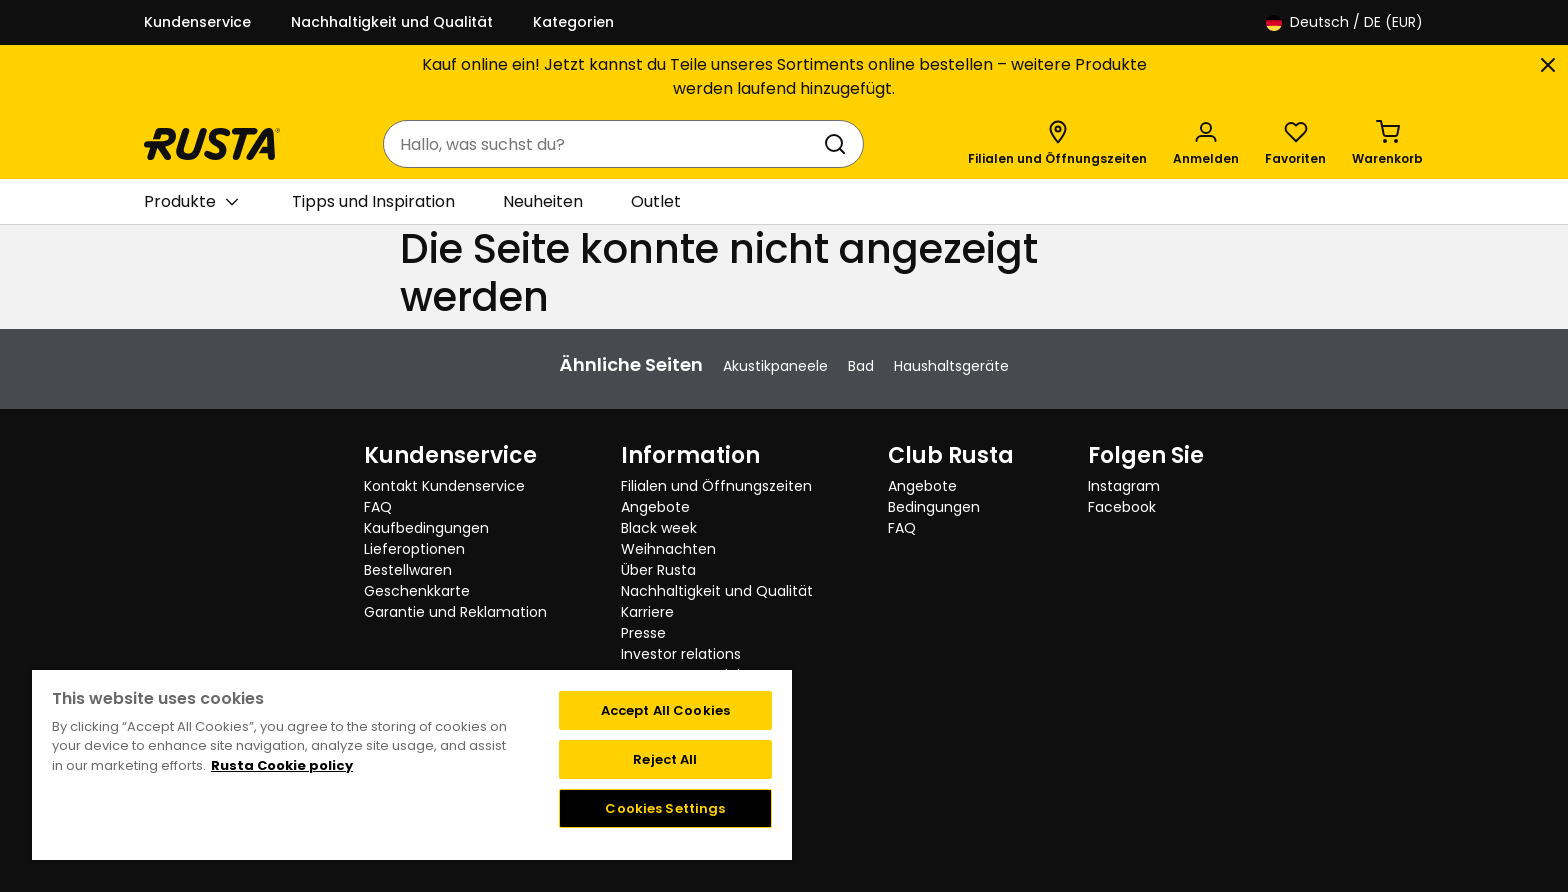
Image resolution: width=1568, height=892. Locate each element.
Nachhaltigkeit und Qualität (392, 22)
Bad (861, 366)
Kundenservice (197, 22)
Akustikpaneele (775, 366)
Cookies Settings (665, 808)
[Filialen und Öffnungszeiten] (1057, 144)
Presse (643, 633)
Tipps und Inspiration (373, 201)
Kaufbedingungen (426, 528)
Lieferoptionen (414, 549)
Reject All (665, 759)
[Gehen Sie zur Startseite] (212, 144)
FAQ (378, 507)
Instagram (1124, 486)
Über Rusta (658, 570)
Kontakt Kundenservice (444, 486)
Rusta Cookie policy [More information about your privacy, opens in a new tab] (282, 765)
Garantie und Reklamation (455, 612)
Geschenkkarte (417, 591)
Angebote (655, 507)
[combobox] (603, 144)
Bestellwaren (408, 570)
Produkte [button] (191, 202)
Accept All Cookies (665, 710)
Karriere (647, 612)
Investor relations (681, 654)
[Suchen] (839, 144)
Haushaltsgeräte (951, 366)
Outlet (656, 201)
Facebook (1122, 507)
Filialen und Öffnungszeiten (716, 486)
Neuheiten (543, 201)
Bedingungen (934, 507)
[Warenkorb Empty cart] (1387, 144)
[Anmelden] (1206, 144)
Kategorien (573, 22)
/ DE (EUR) (1344, 22)
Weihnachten (668, 549)
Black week (659, 528)
